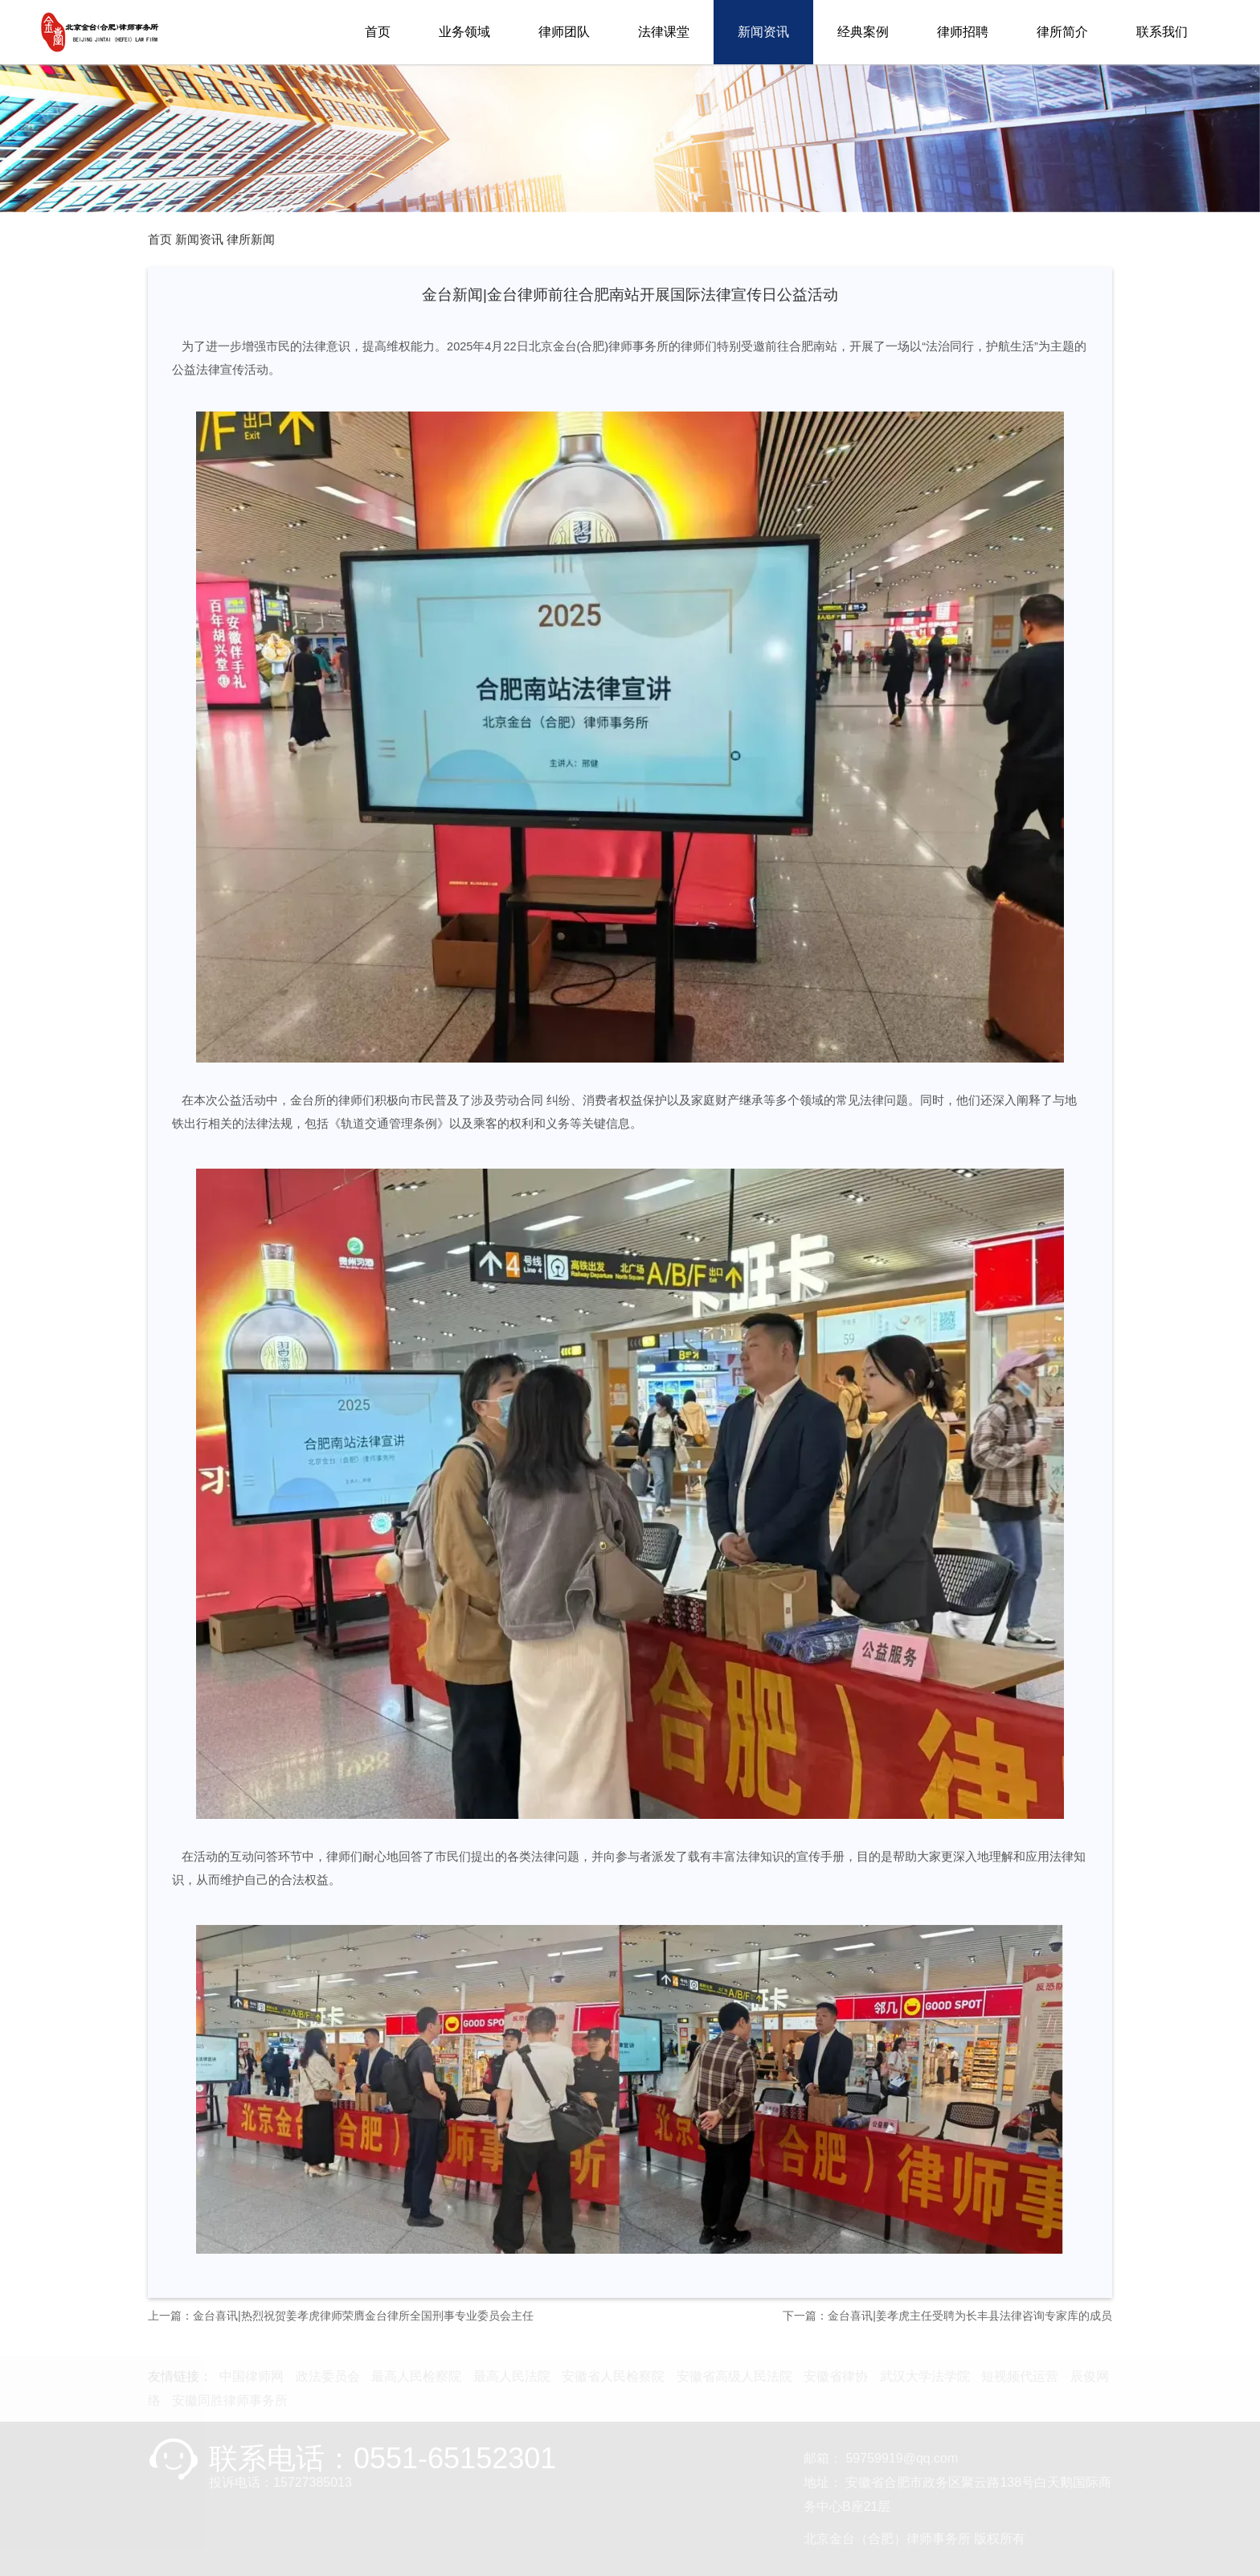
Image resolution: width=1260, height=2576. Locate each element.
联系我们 (1162, 32)
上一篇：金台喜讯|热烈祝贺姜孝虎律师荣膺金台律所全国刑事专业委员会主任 (341, 2315)
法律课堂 (663, 32)
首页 (378, 32)
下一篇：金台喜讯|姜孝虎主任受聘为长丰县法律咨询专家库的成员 (947, 2315)
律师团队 (564, 32)
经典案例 (863, 32)
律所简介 (1062, 32)
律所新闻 (251, 239)
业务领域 (464, 32)
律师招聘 (962, 32)
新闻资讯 (763, 32)
